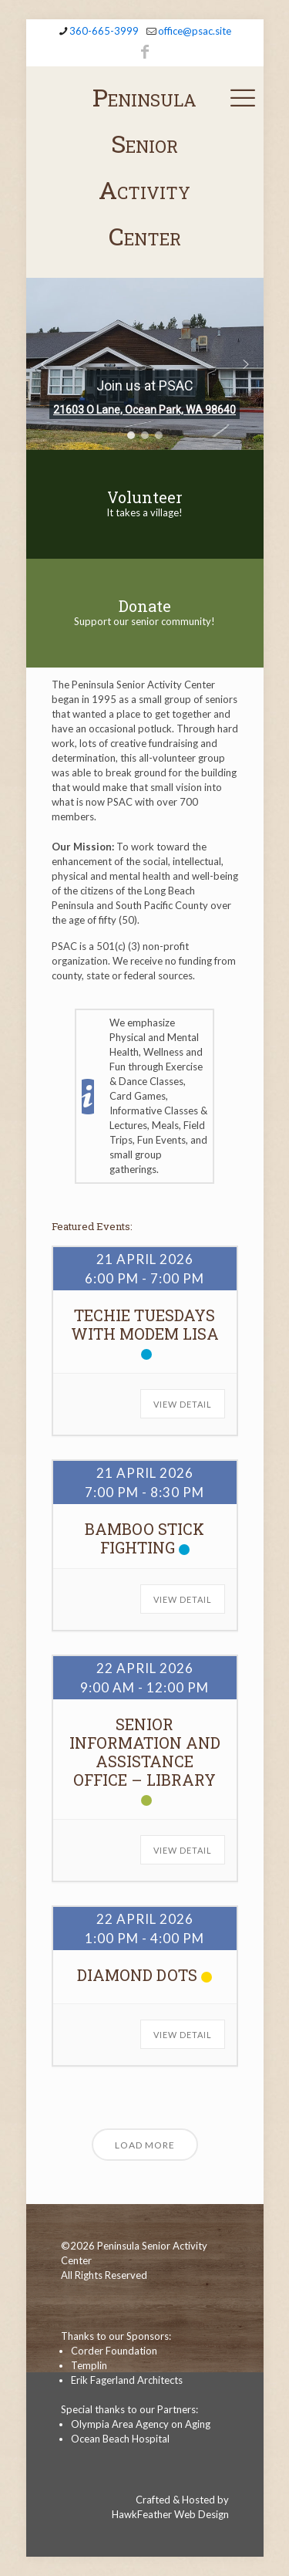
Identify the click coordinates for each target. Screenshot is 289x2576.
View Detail (182, 1404)
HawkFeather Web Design (170, 2514)
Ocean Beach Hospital (120, 2438)
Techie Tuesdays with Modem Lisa (145, 1324)
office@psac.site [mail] (194, 31)
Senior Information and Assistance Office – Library (144, 1752)
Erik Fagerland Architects (127, 2380)
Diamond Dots (137, 1975)
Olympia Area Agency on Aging (140, 2424)
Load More (145, 2145)
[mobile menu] (243, 97)
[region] (145, 364)
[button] (44, 364)
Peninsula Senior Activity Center (144, 166)
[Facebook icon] (145, 51)
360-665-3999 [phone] (104, 31)
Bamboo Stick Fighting (144, 1538)
